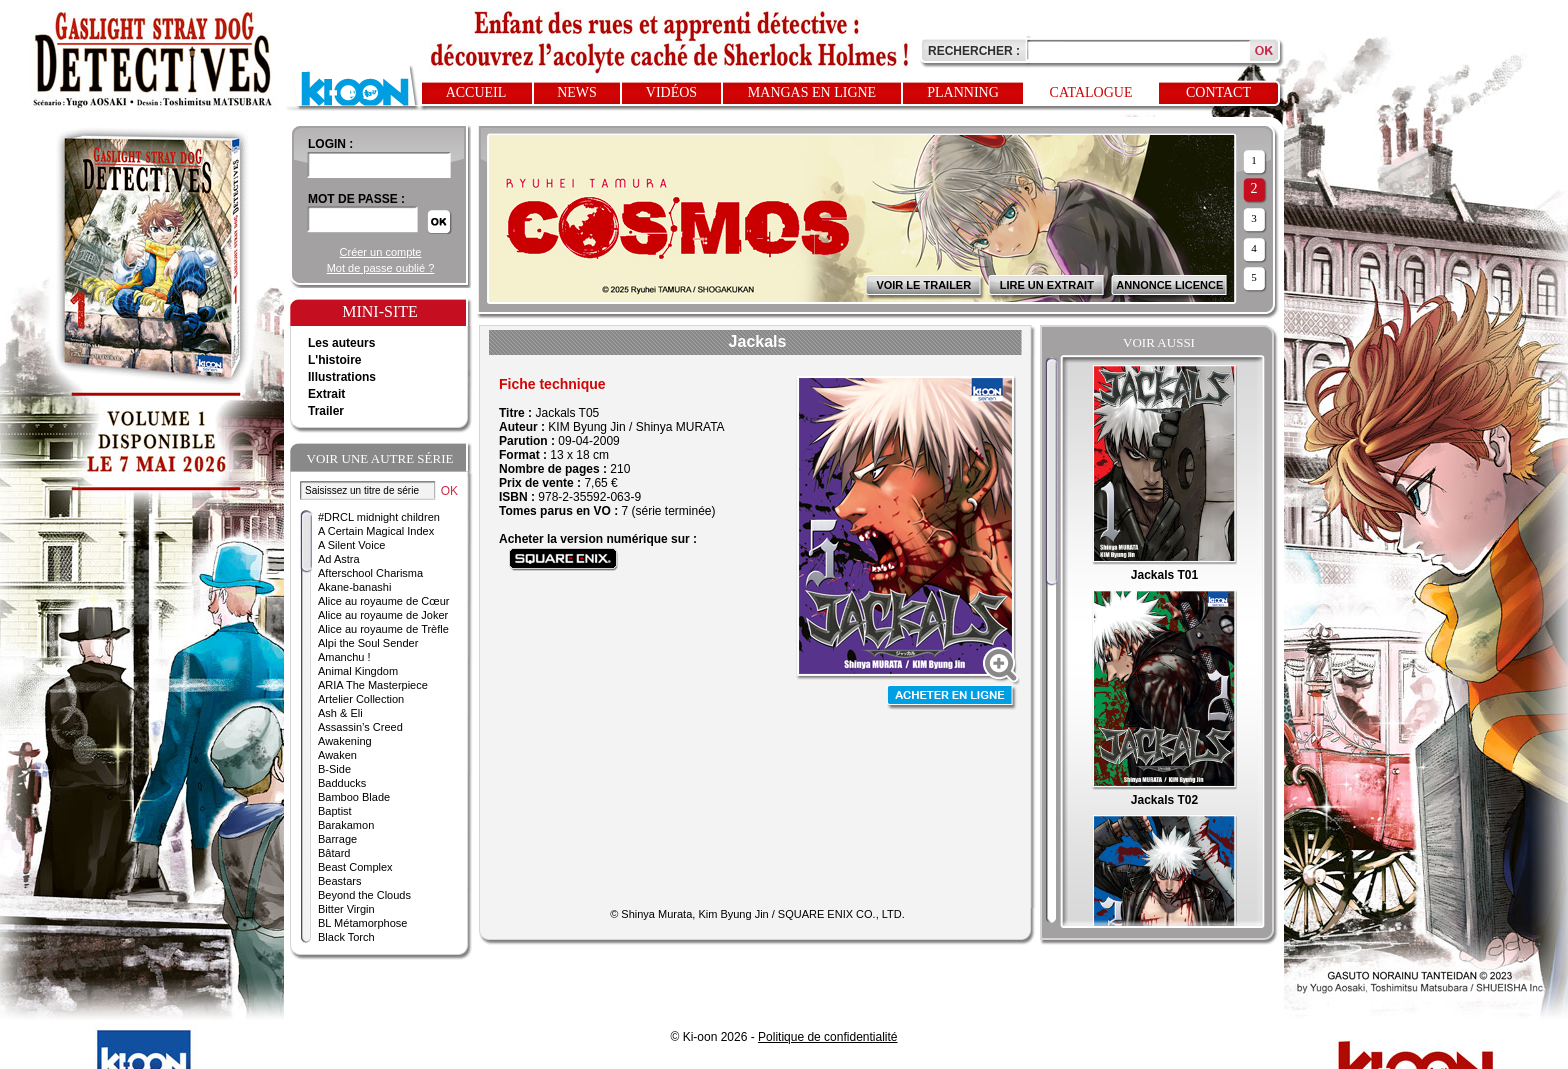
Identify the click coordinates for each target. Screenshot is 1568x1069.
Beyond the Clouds (364, 895)
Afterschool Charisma (370, 573)
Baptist (335, 811)
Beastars (339, 881)
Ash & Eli (340, 713)
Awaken (337, 755)
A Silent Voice (351, 545)
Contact (1218, 92)
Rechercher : (974, 51)
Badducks (342, 783)
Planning (963, 92)
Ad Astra (339, 559)
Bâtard (334, 853)
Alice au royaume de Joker (383, 615)
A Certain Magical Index (376, 531)
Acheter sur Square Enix (563, 559)
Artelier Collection (361, 699)
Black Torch (346, 937)
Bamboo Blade (354, 797)
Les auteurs (341, 343)
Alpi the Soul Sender (368, 643)
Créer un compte (381, 252)
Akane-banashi (354, 587)
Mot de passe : (356, 199)
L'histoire (335, 360)
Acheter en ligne (952, 697)
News (577, 92)
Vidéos (671, 92)
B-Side (334, 769)
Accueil (476, 92)
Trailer (326, 411)
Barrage (337, 839)
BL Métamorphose (362, 923)
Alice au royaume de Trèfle (383, 629)
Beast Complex (355, 867)
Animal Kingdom (358, 671)
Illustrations (342, 377)
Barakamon (346, 825)
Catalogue (1091, 92)
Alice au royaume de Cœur (383, 601)
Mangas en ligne (812, 92)
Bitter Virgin (346, 909)
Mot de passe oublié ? (381, 268)
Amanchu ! (344, 657)
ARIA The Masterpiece (373, 685)
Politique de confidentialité (827, 1037)
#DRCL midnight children (379, 517)
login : (330, 144)
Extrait (326, 394)
